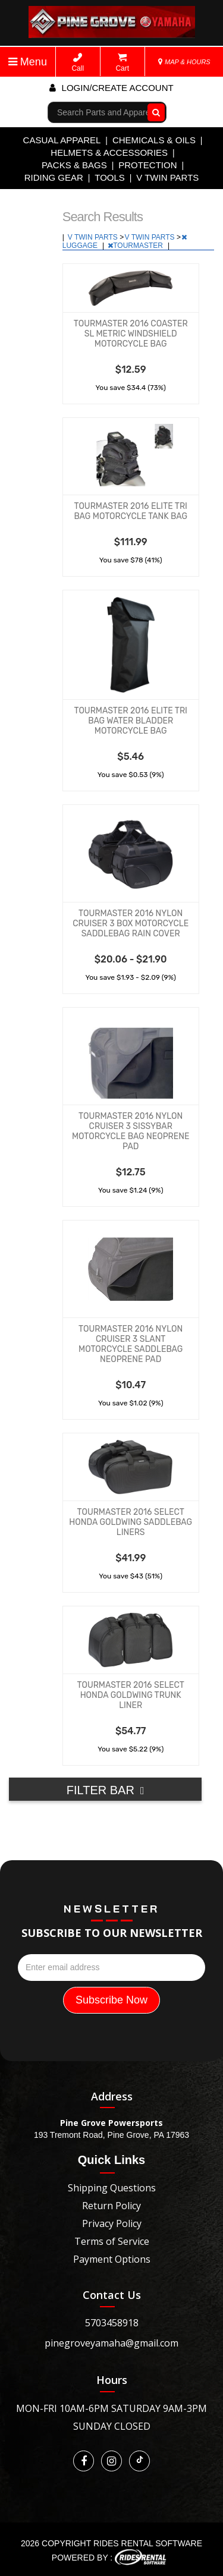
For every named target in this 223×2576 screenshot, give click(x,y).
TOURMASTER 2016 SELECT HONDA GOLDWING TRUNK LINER (130, 1695)
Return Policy (111, 2205)
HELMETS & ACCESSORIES (109, 152)
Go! (153, 112)
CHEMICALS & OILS (154, 140)
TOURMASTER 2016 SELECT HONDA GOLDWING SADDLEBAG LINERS (130, 1522)
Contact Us (112, 2295)
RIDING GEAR (53, 177)
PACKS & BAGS (74, 165)
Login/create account (111, 88)
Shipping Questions (112, 2187)
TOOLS (110, 177)
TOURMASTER (136, 245)
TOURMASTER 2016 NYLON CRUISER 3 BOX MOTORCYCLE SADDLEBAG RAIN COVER (131, 923)
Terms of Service (111, 2241)
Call (77, 63)
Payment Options (111, 2259)
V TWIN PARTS (167, 177)
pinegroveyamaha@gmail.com (111, 2342)
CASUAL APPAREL (62, 140)
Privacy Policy (112, 2223)
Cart (122, 63)
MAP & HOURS (184, 61)
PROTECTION (147, 165)
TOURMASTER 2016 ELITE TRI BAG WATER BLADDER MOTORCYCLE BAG (130, 721)
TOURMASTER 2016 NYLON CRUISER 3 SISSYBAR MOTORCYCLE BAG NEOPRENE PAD (131, 1131)
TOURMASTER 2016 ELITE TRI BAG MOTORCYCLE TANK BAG (130, 511)
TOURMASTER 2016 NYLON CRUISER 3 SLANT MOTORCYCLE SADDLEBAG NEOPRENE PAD (130, 1344)
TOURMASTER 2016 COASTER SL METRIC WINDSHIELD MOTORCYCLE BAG (131, 334)
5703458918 (112, 2322)
